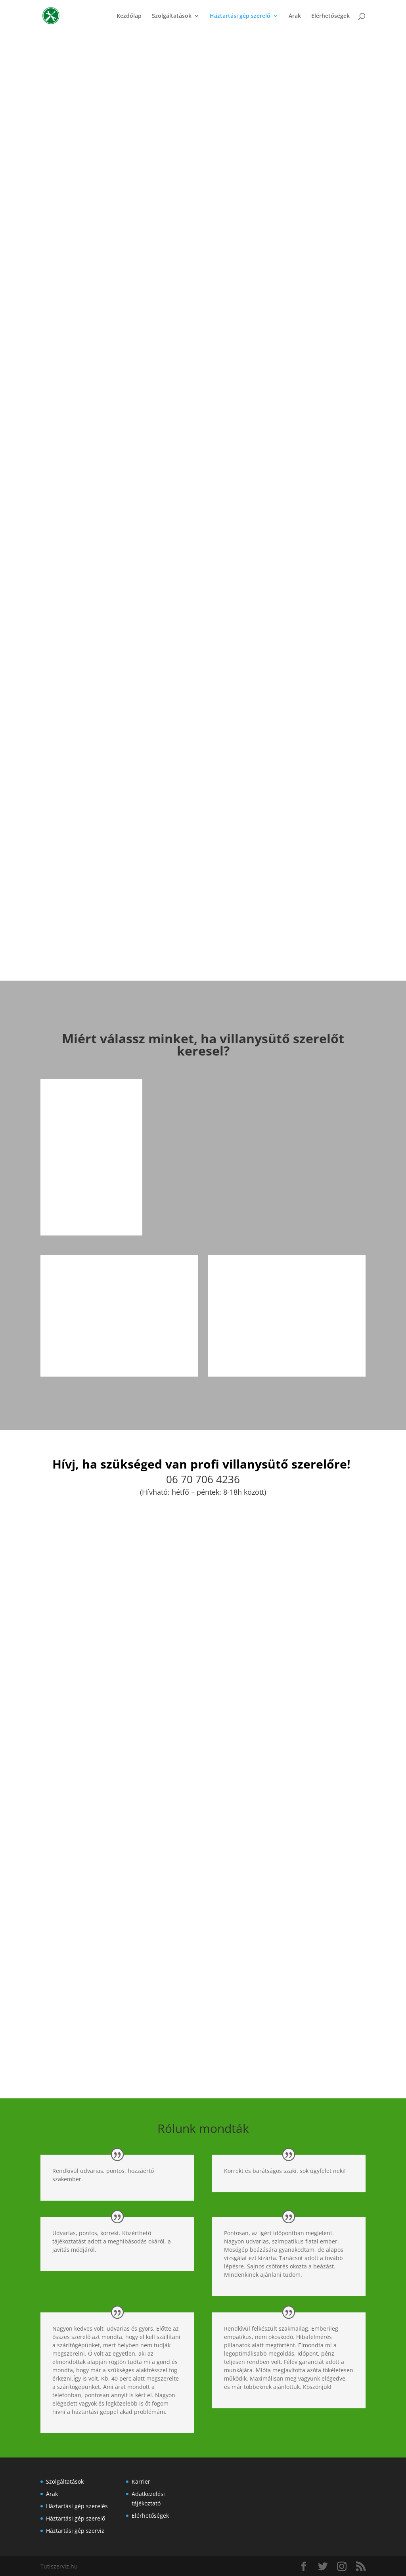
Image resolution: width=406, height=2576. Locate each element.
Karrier (141, 2480)
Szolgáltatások (172, 16)
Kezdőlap (129, 16)
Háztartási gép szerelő (240, 16)
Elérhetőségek (330, 16)
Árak (295, 16)
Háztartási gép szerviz (75, 2529)
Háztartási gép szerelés (77, 2505)
